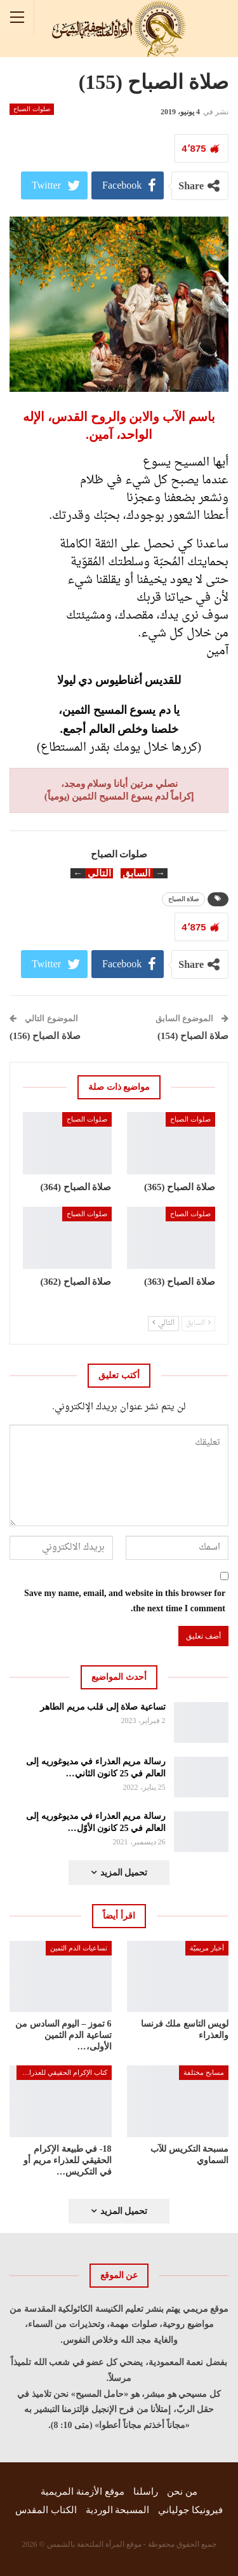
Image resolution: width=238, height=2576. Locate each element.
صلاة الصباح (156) (45, 1036)
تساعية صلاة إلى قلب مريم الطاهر (103, 1707)
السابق (198, 1323)
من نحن (182, 2491)
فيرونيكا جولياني (190, 2510)
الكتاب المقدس (46, 2510)
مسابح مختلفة (203, 2072)
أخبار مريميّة (207, 1948)
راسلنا (145, 2491)
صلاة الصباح (183, 899)
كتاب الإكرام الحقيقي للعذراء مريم (62, 2072)
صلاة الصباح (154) (192, 1036)
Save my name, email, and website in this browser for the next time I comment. (124, 1600)
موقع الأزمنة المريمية (82, 2491)
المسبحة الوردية (118, 2510)
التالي (163, 1323)
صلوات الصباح (31, 108)
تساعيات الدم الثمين (78, 1948)
